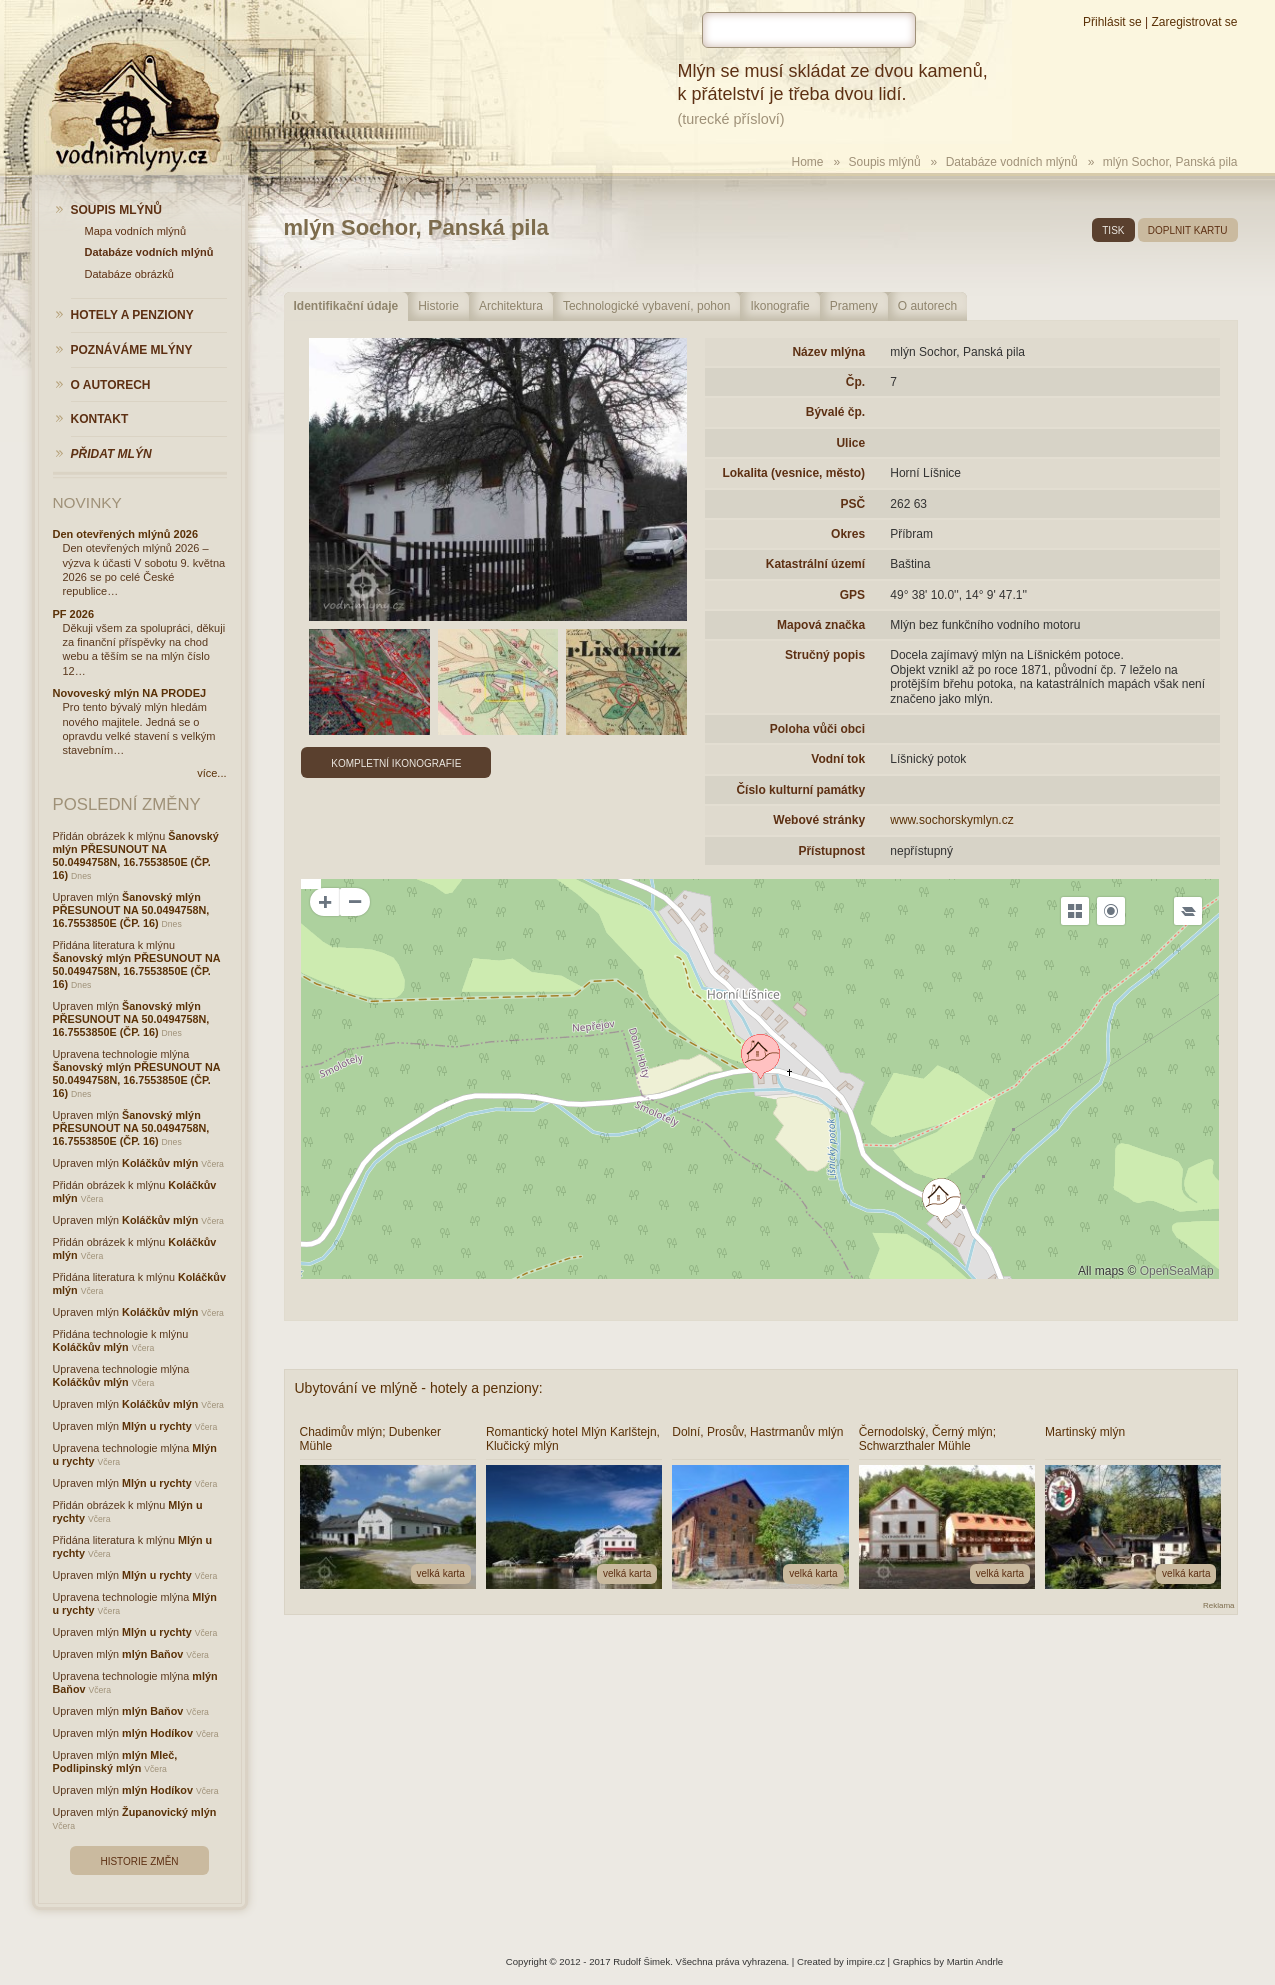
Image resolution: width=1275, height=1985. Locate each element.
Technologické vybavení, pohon (646, 306)
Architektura (511, 306)
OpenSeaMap (1177, 1271)
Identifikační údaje (346, 306)
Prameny (854, 306)
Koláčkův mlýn (160, 1163)
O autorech (927, 306)
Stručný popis (825, 655)
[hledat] (809, 30)
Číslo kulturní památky (800, 790)
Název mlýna (828, 352)
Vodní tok (838, 759)
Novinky (87, 502)
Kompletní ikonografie (396, 763)
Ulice (850, 443)
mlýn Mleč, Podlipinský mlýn (115, 1761)
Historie (438, 306)
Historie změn (139, 1861)
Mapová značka (821, 625)
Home (808, 162)
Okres (848, 534)
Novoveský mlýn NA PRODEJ (130, 693)
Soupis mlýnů (885, 162)
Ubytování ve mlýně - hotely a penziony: (419, 1388)
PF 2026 (74, 614)
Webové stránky (819, 820)
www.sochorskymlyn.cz (951, 820)
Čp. (855, 382)
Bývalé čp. (835, 412)
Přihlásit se (1112, 22)
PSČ (852, 504)
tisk (1113, 230)
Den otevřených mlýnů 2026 (126, 534)
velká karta (441, 1573)
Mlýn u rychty (157, 1426)
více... (211, 773)
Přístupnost (831, 851)
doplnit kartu (1188, 230)
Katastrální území (815, 564)
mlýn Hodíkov (157, 1733)
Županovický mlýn (169, 1812)
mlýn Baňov (152, 1654)
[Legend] (1188, 911)
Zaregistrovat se (1194, 22)
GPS (852, 595)
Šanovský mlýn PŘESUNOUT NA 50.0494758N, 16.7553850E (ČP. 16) (136, 855)
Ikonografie (779, 306)
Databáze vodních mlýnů (1012, 162)
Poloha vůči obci (817, 729)
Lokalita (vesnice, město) (793, 473)
